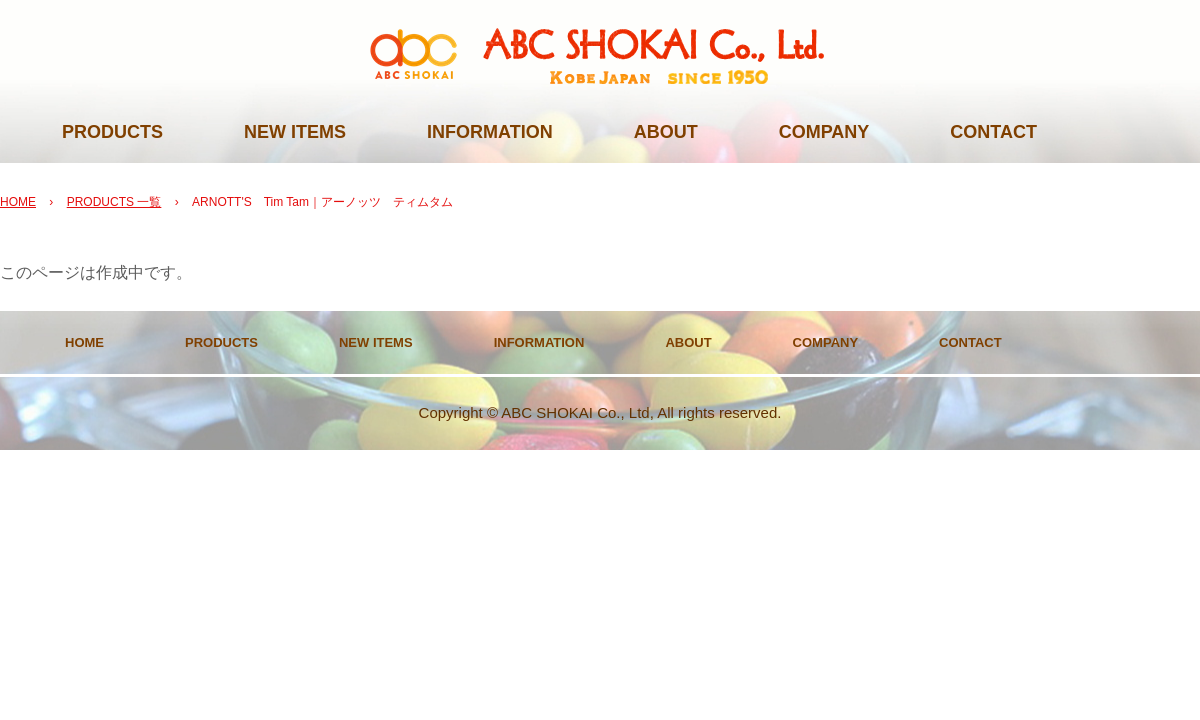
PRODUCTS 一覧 (114, 202)
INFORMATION (490, 132)
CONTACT (993, 132)
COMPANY (824, 132)
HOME (18, 202)
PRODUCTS (112, 132)
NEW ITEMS (295, 132)
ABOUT (666, 132)
